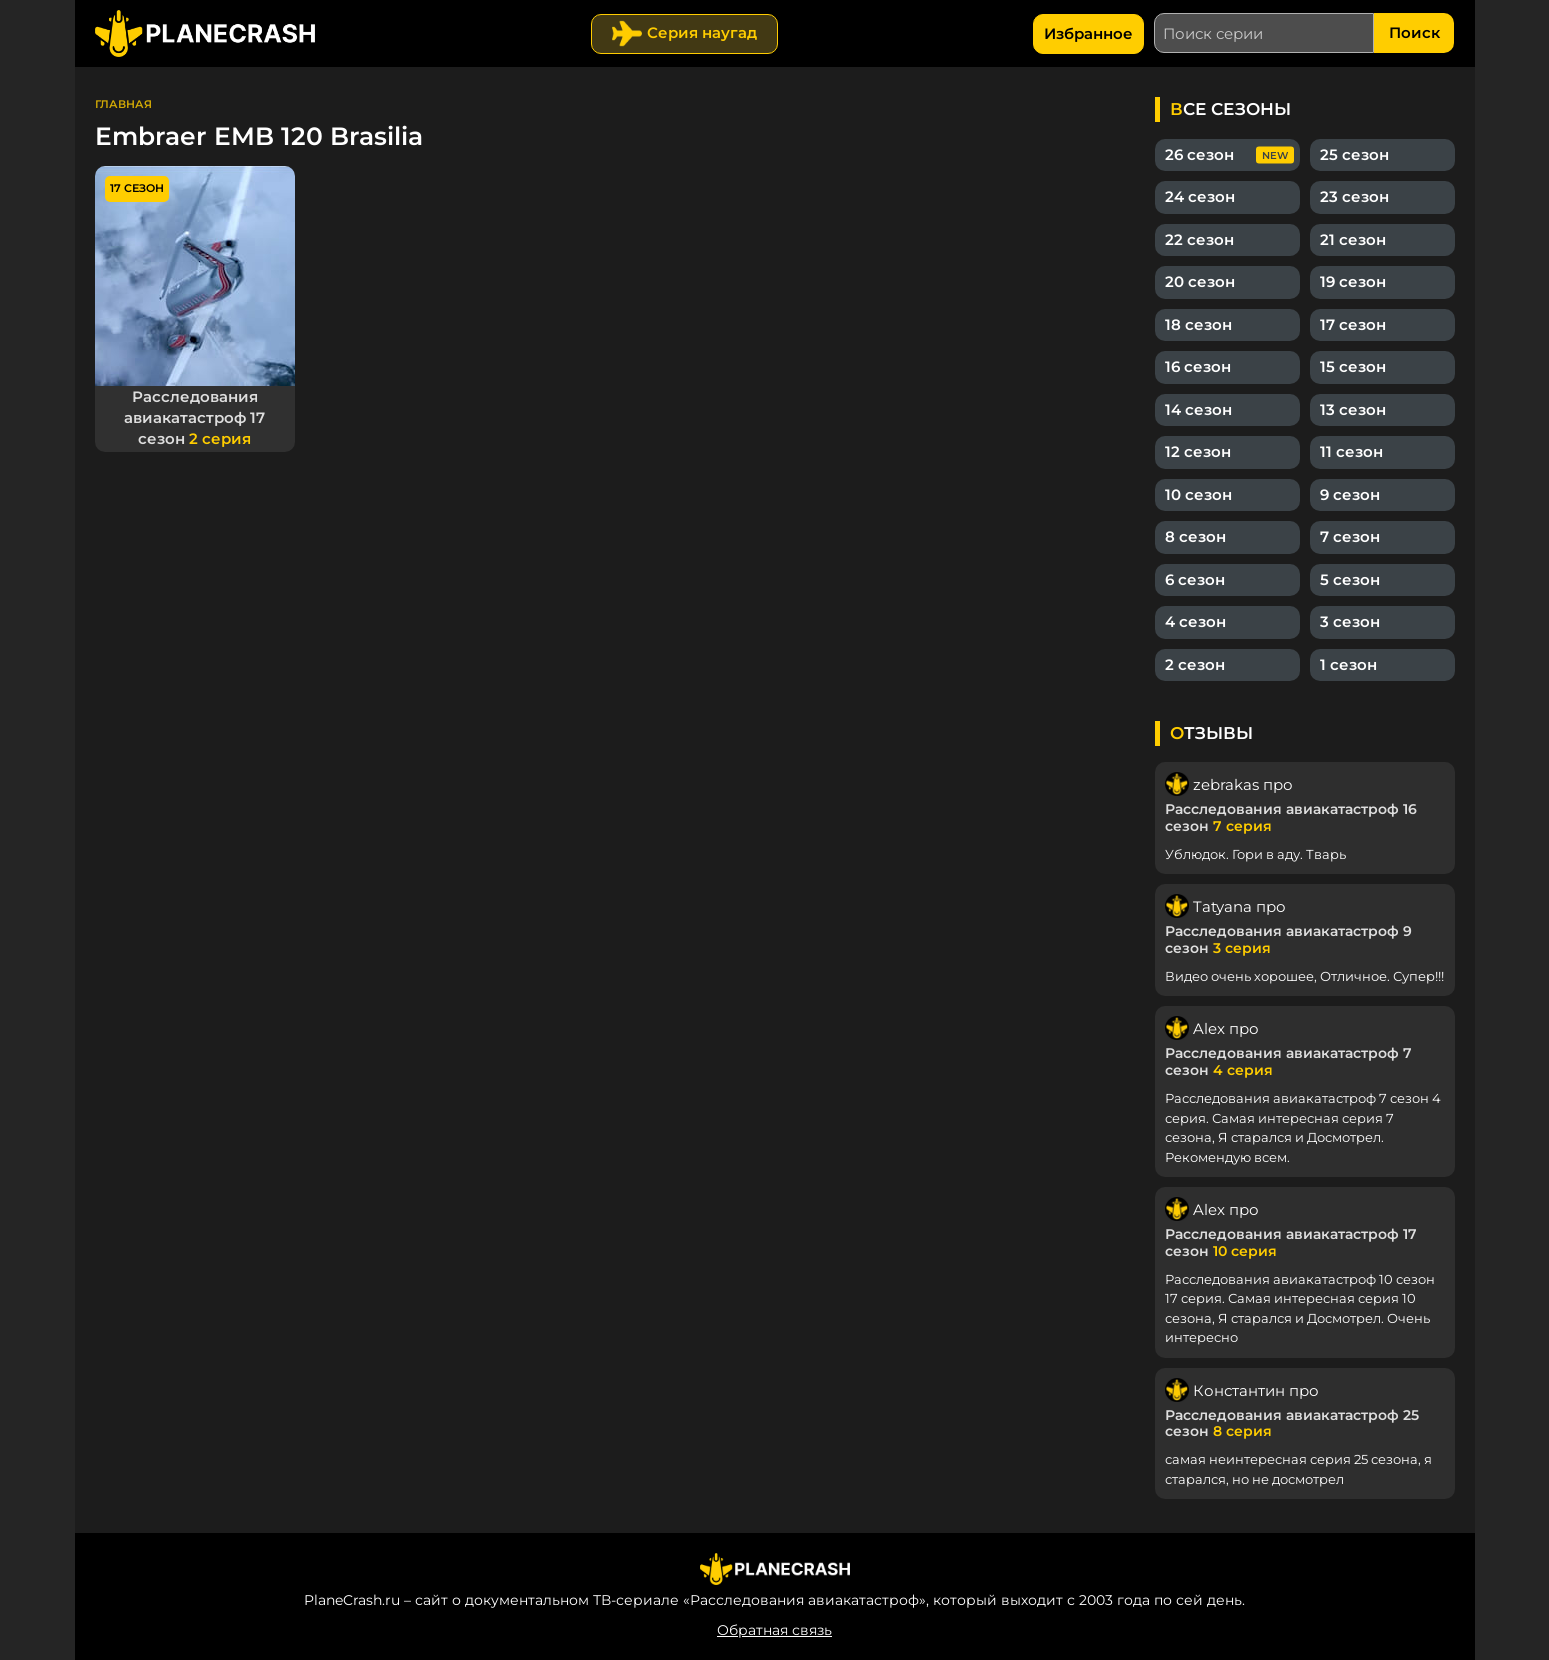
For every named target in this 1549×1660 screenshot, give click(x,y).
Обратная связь (774, 1630)
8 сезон (1195, 536)
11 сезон (1351, 451)
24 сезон (1200, 196)
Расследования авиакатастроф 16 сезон (1291, 817)
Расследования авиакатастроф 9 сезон (1288, 939)
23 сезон (1354, 196)
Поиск (1414, 32)
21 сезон (1353, 239)
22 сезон (1199, 239)
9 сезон (1350, 494)
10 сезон (1198, 494)
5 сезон (1350, 579)
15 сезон (1353, 366)
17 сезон (1353, 324)
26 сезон (1199, 154)
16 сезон (1198, 366)
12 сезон (1198, 451)
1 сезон (1348, 664)
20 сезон (1200, 281)
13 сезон (1353, 409)
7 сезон (1350, 536)
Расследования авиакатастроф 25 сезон (1292, 1423)
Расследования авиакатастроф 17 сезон (194, 417)
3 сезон (1350, 621)
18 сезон (1198, 324)
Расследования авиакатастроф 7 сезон (1288, 1061)
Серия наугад (702, 32)
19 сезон (1353, 281)
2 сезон (1195, 664)
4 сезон (1195, 621)
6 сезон (1195, 579)
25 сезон (1354, 154)
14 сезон (1198, 409)
